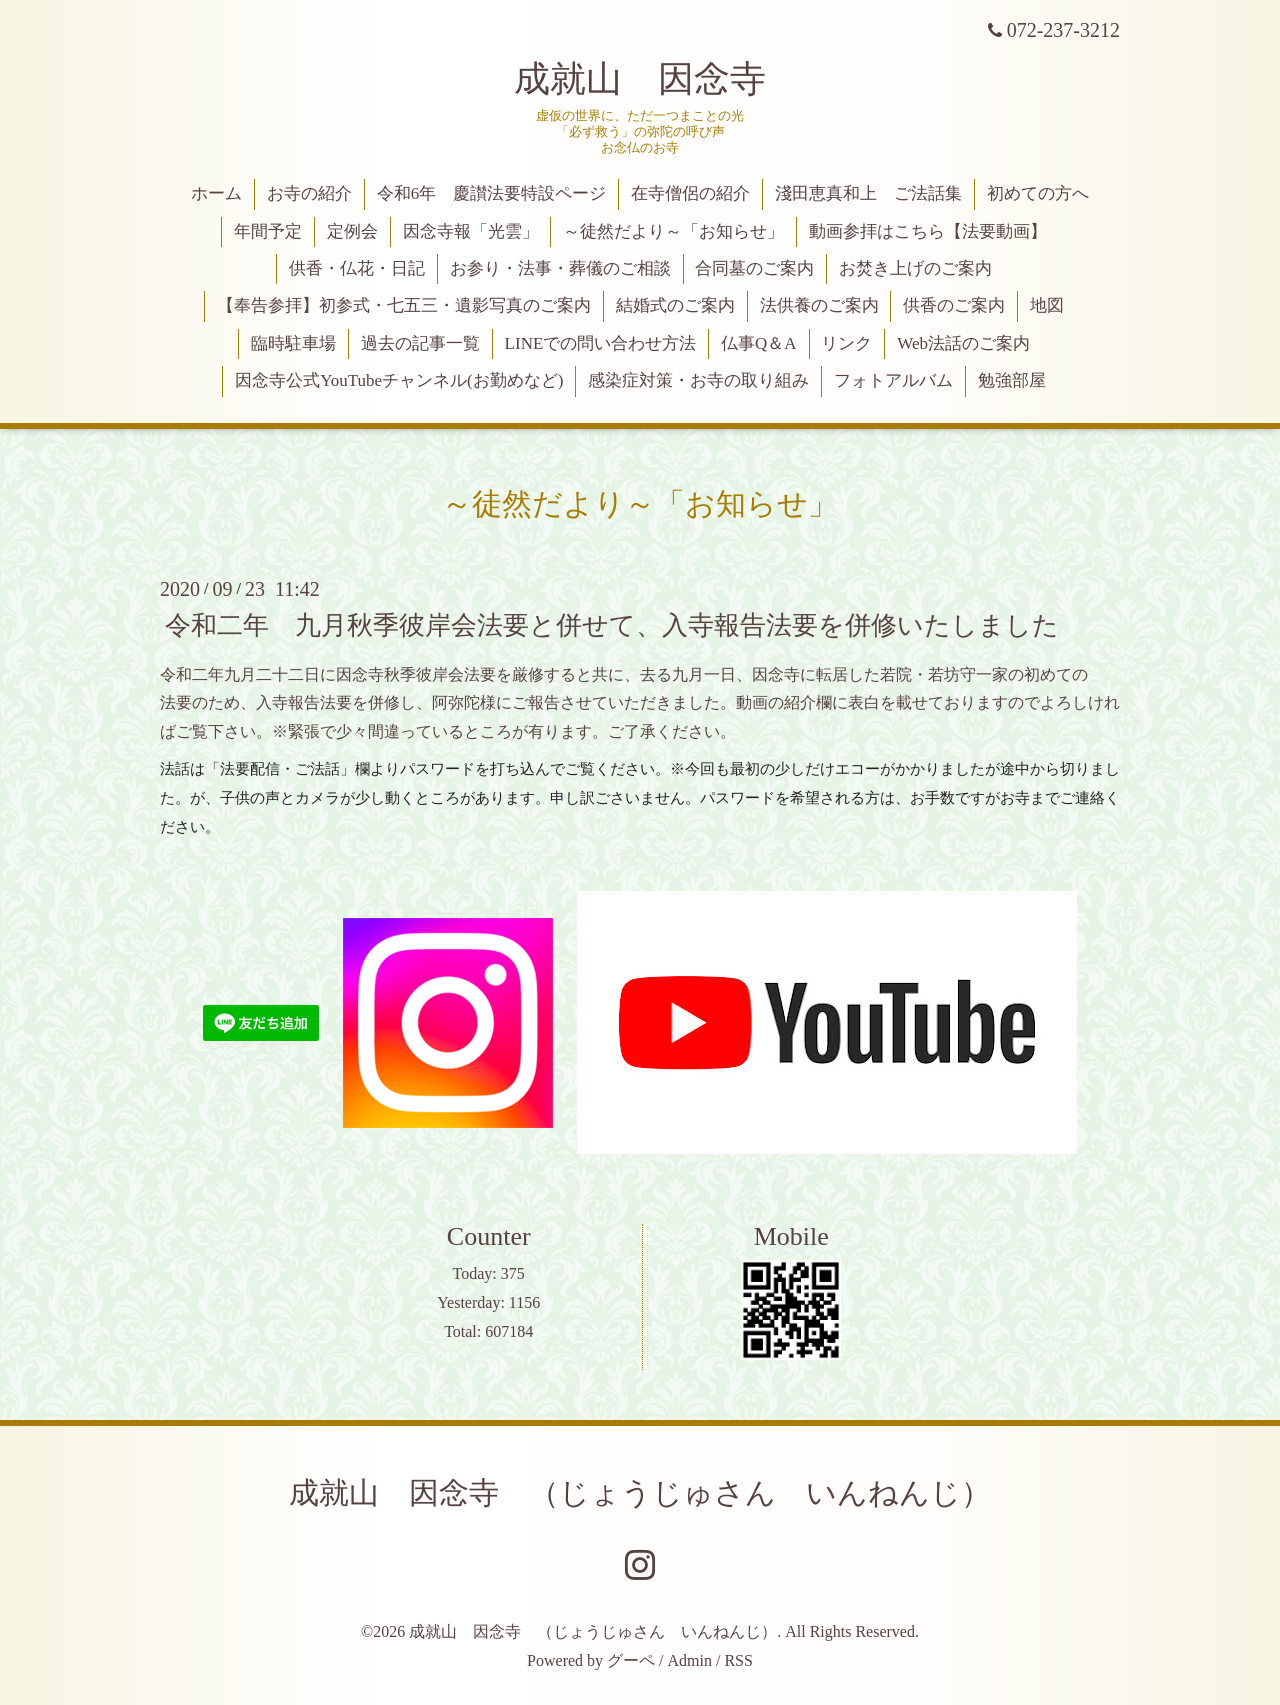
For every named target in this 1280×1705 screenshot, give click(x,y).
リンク (846, 343)
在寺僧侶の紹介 (690, 193)
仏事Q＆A (759, 343)
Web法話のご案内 (963, 343)
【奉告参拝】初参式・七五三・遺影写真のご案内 (404, 305)
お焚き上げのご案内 (915, 268)
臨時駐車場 (293, 343)
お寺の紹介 (309, 193)
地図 (1047, 305)
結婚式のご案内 (675, 305)
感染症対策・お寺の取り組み (698, 380)
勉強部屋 (1012, 380)
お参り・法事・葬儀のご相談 (560, 268)
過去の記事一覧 (420, 343)
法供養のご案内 (819, 305)
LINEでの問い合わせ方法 (601, 343)
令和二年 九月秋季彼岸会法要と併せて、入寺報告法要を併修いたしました (612, 624)
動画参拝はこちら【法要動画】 (928, 231)
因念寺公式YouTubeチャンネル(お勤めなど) (399, 380)
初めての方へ (1038, 193)
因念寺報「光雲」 (471, 231)
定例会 (352, 231)
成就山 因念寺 (640, 79)
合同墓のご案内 (754, 268)
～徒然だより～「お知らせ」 (673, 231)
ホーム (216, 193)
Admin (690, 1660)
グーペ (631, 1660)
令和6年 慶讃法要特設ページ (492, 193)
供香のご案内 (954, 305)
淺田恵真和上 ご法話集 (868, 193)
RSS (738, 1660)
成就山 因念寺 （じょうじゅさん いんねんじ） (640, 1492)
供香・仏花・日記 (357, 268)
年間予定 (268, 231)
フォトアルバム (893, 380)
